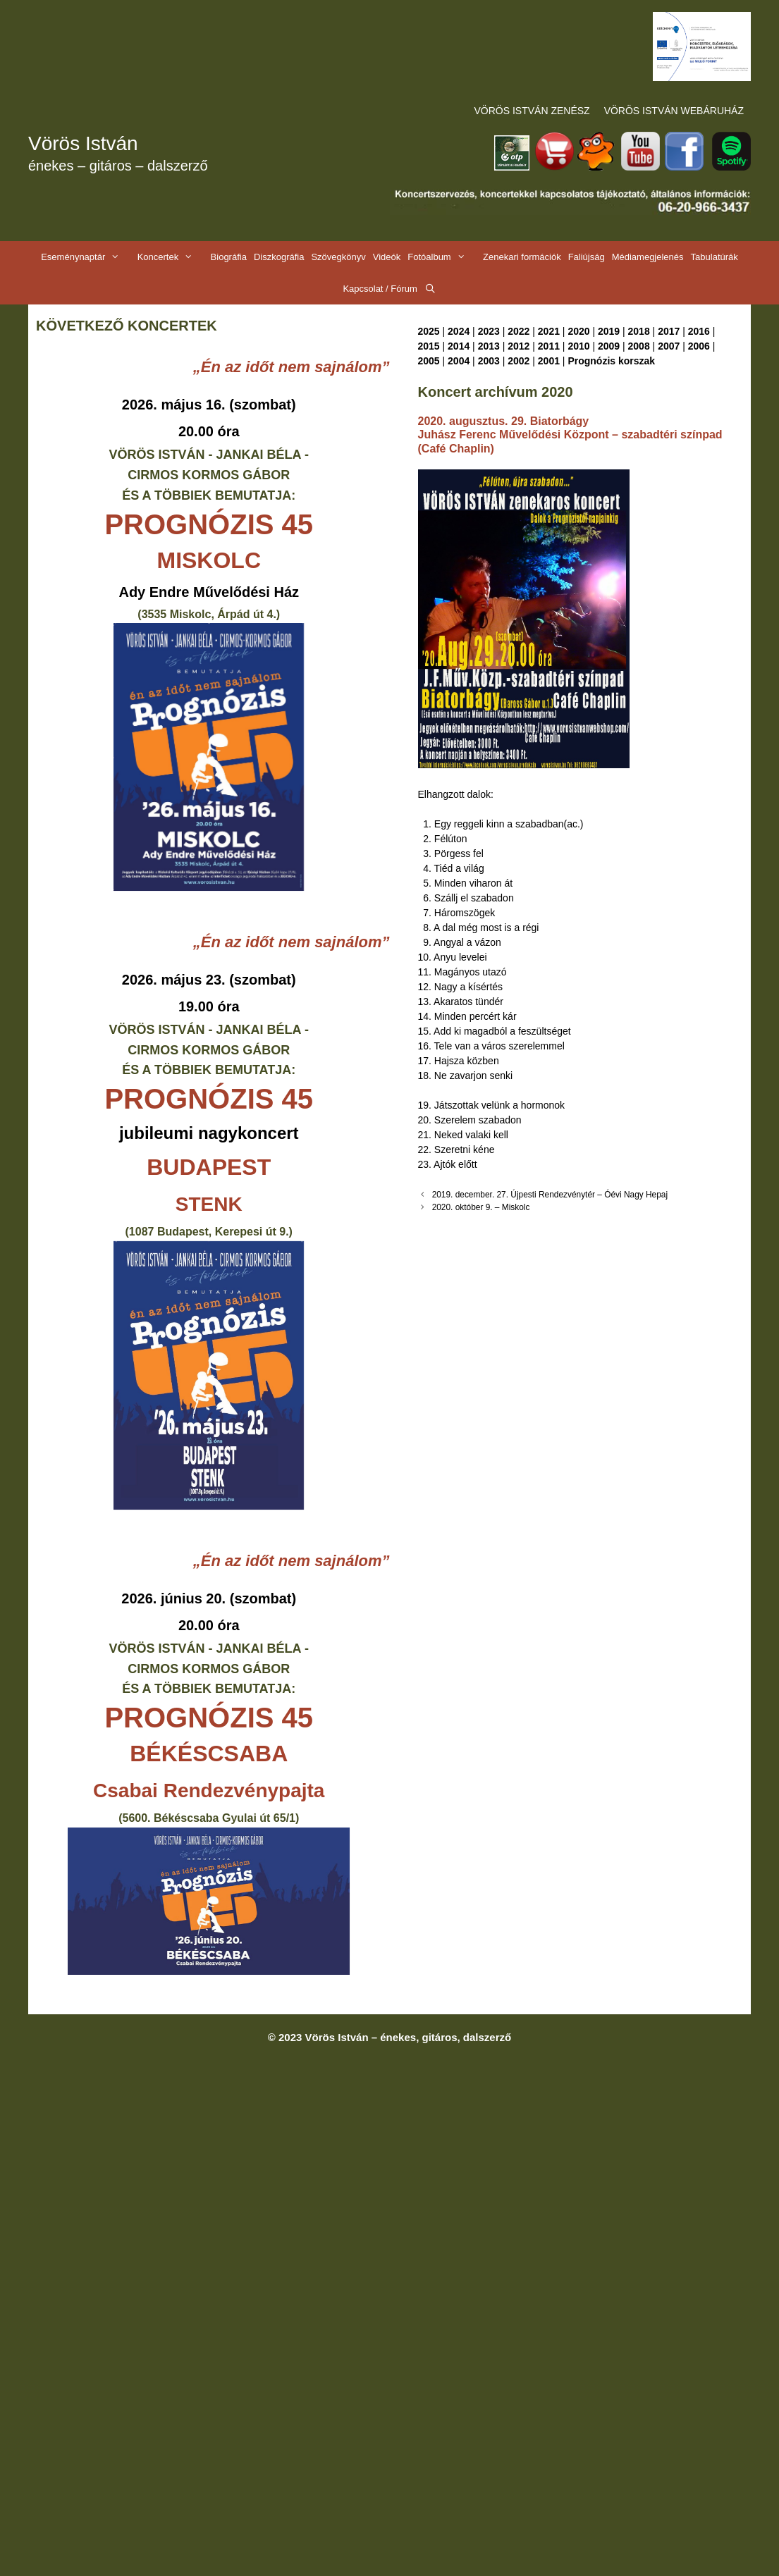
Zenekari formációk (522, 257)
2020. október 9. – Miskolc (481, 1207)
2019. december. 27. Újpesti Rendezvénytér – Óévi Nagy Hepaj (550, 1195)
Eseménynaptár (87, 257)
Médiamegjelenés (648, 257)
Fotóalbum (443, 257)
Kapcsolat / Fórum (380, 288)
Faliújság (586, 257)
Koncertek (172, 257)
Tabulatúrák (714, 257)
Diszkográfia (279, 257)
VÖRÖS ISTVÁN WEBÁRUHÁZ (674, 110)
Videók (387, 257)
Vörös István (83, 143)
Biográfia (229, 257)
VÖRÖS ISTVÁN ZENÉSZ (532, 110)
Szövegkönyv (338, 257)
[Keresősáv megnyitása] (430, 288)
